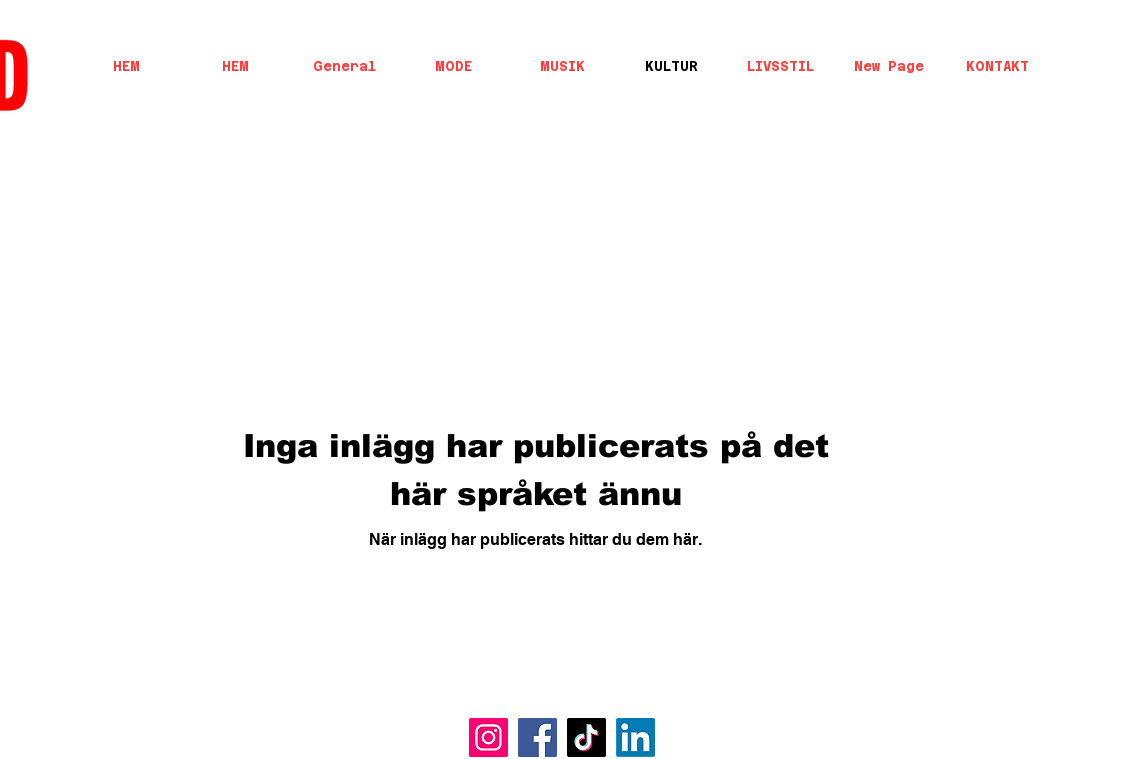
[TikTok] (586, 737)
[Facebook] (537, 737)
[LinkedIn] (635, 737)
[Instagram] (488, 737)
